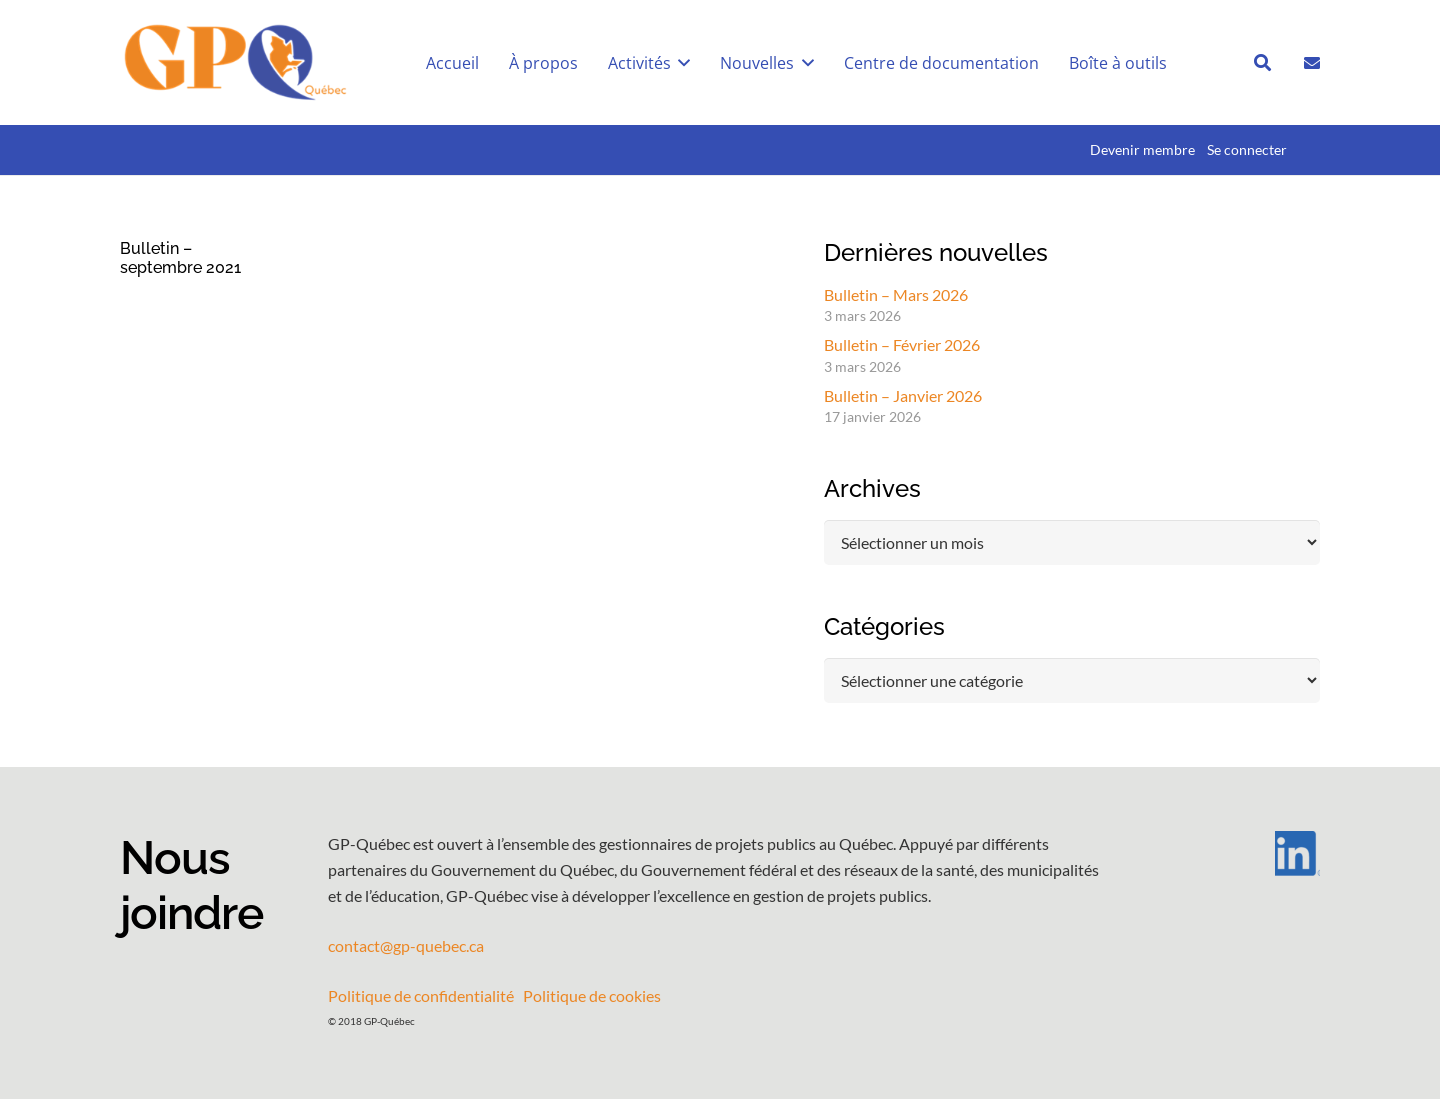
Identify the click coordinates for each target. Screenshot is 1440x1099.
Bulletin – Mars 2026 (896, 294)
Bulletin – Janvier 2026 (903, 395)
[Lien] (1312, 61)
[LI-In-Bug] (1240, 853)
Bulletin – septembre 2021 (180, 258)
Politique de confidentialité (421, 995)
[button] (681, 63)
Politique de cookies (592, 995)
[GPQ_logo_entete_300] (234, 63)
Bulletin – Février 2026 (902, 344)
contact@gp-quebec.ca (406, 945)
